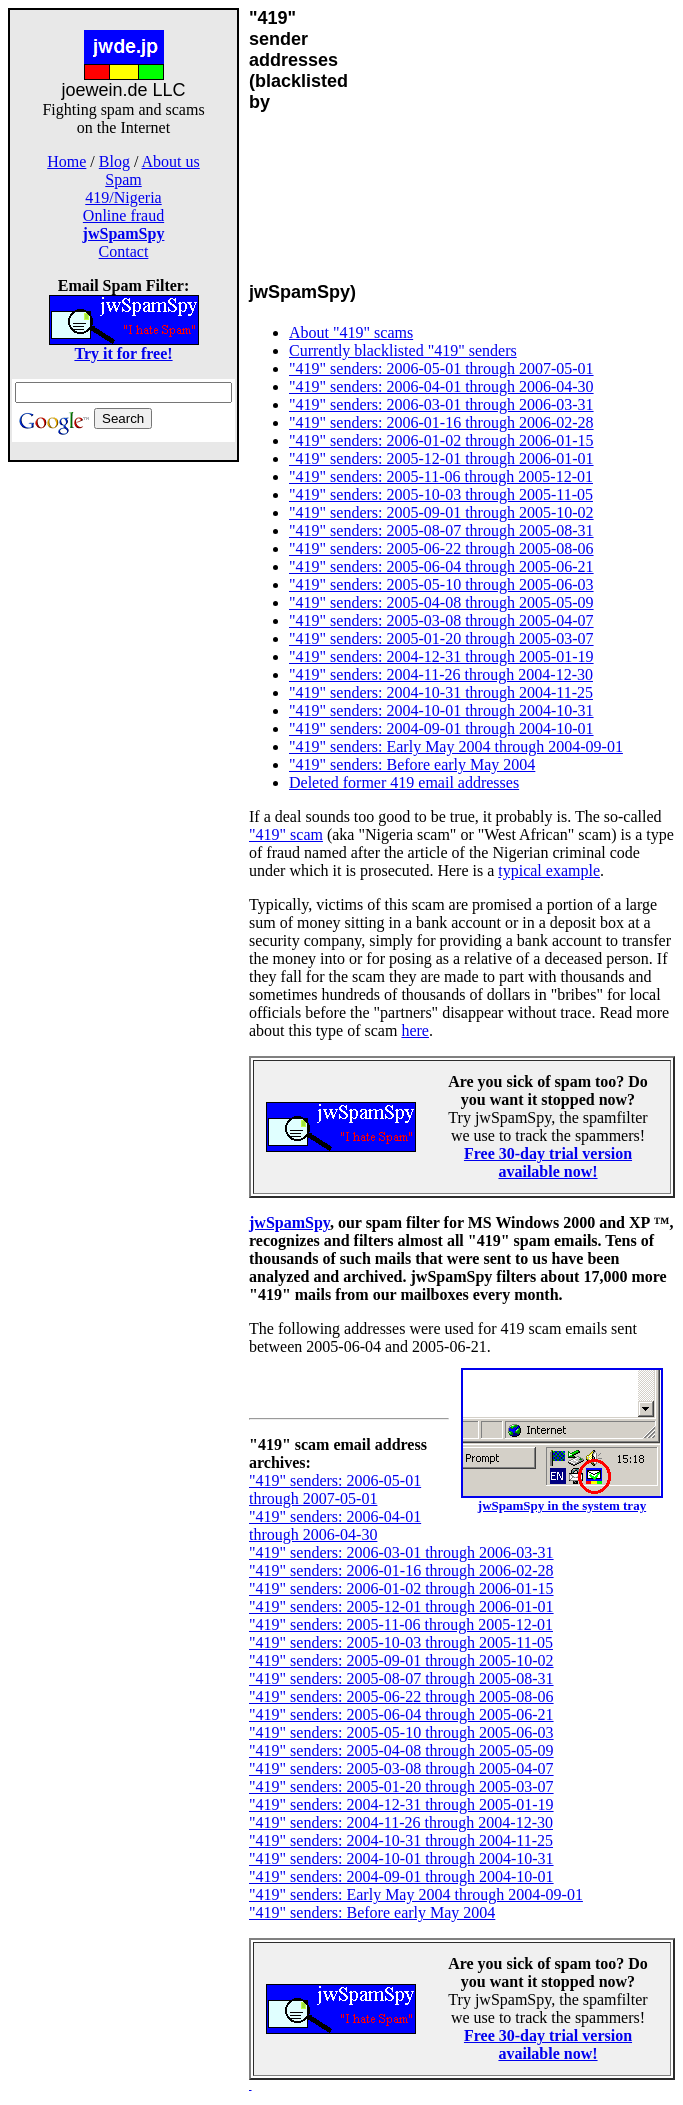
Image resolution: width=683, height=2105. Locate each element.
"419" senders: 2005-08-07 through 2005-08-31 (441, 530)
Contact (124, 251)
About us (171, 161)
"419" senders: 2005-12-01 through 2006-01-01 (441, 458)
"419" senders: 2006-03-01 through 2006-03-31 (441, 404)
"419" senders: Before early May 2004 (412, 764)
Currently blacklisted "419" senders (403, 350)
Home (66, 161)
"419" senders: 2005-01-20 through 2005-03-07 (441, 638)
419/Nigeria (123, 197)
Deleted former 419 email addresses (404, 782)
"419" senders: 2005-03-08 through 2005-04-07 (441, 620)
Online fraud (123, 215)
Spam (123, 179)
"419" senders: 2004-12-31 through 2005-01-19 (441, 656)
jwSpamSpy (289, 1222)
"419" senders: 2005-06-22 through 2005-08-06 (441, 548)
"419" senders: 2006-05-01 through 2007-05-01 (441, 368)
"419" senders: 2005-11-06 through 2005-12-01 (441, 476)
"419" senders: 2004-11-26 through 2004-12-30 (441, 674)
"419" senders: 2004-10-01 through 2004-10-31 (441, 710)
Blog (114, 161)
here (415, 1030)
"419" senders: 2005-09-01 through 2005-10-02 (441, 512)
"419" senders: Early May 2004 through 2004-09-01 (456, 746)
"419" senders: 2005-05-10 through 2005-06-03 (441, 584)
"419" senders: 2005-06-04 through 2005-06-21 (441, 566)
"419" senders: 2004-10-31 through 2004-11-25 (441, 692)
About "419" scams (351, 332)
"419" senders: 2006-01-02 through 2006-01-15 (441, 440)
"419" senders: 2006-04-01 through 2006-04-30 (441, 386)
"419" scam (286, 834)
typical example (549, 870)
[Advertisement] (124, 778)
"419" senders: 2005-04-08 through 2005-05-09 (441, 602)
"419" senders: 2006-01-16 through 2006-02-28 (441, 422)
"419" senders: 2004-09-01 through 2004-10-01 (441, 728)
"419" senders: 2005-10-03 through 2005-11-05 (441, 494)
